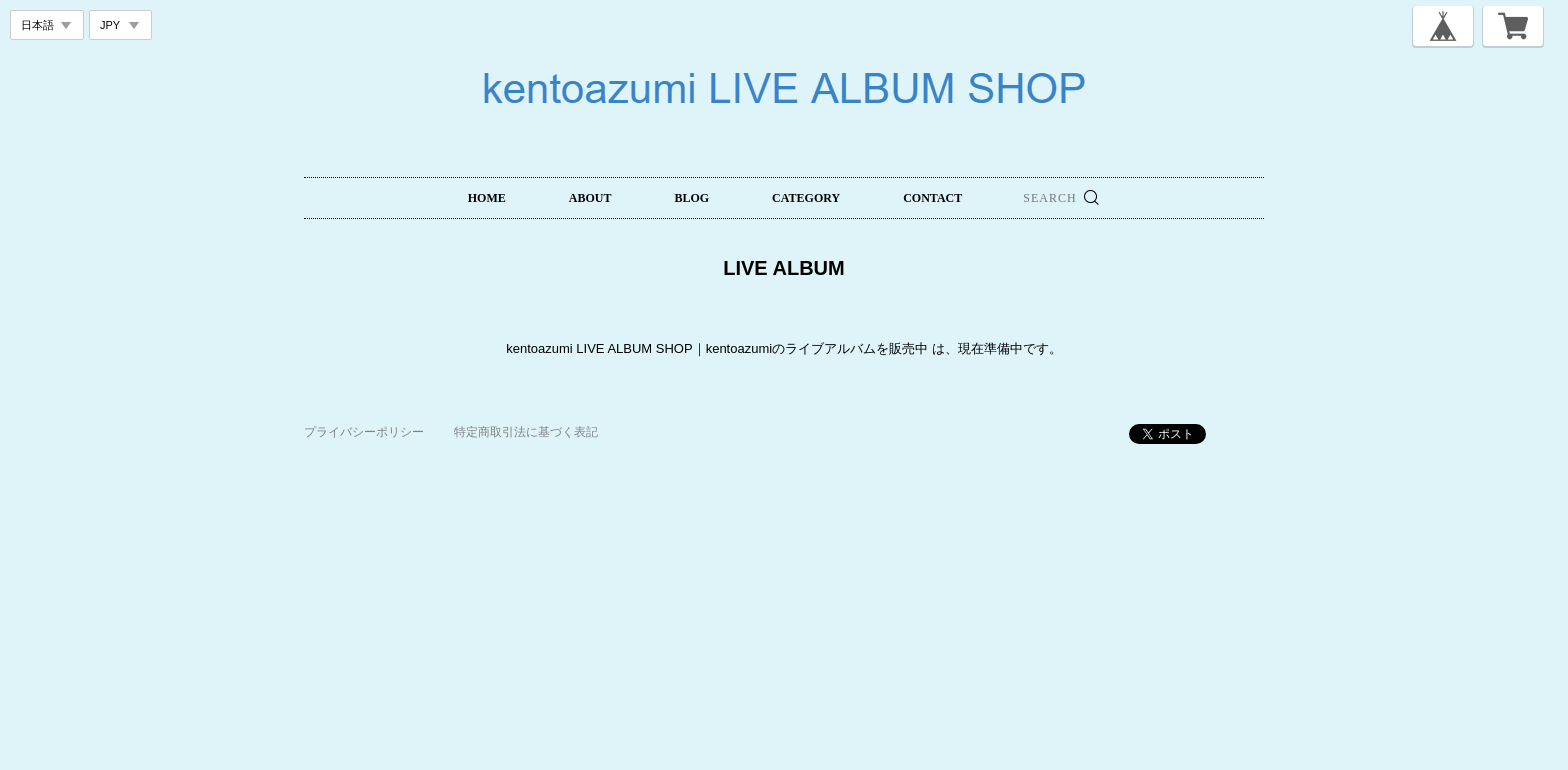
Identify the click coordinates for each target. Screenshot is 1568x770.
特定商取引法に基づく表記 (526, 432)
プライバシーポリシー (364, 432)
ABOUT (590, 198)
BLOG (691, 198)
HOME (487, 198)
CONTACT (932, 198)
